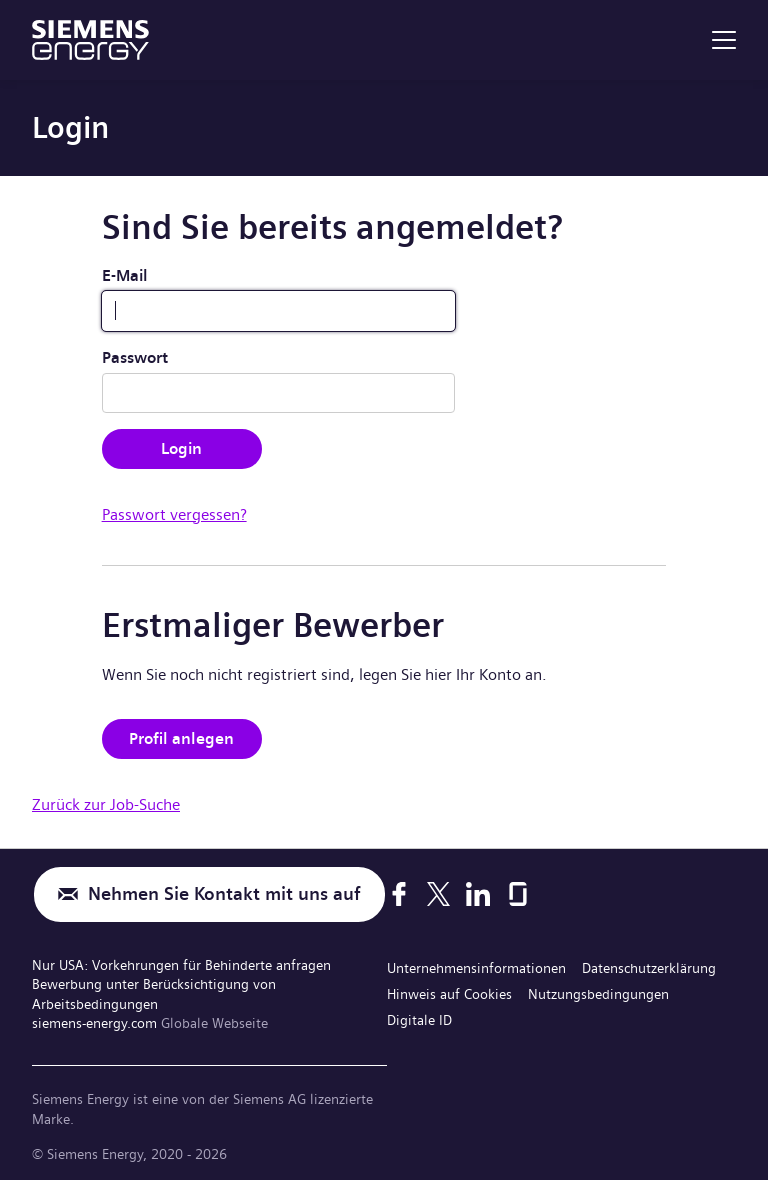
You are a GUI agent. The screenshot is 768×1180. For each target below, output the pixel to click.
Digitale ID (419, 1020)
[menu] (724, 40)
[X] (438, 894)
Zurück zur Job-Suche (106, 804)
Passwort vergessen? (174, 514)
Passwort (135, 357)
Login (181, 448)
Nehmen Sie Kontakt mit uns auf (224, 894)
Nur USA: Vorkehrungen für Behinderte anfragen (181, 965)
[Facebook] (399, 894)
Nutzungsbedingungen (598, 994)
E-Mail (125, 275)
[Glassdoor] (518, 894)
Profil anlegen (181, 738)
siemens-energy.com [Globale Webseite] (96, 1023)
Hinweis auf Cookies (449, 994)
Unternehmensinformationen (476, 968)
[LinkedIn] (478, 894)
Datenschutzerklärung (649, 968)
